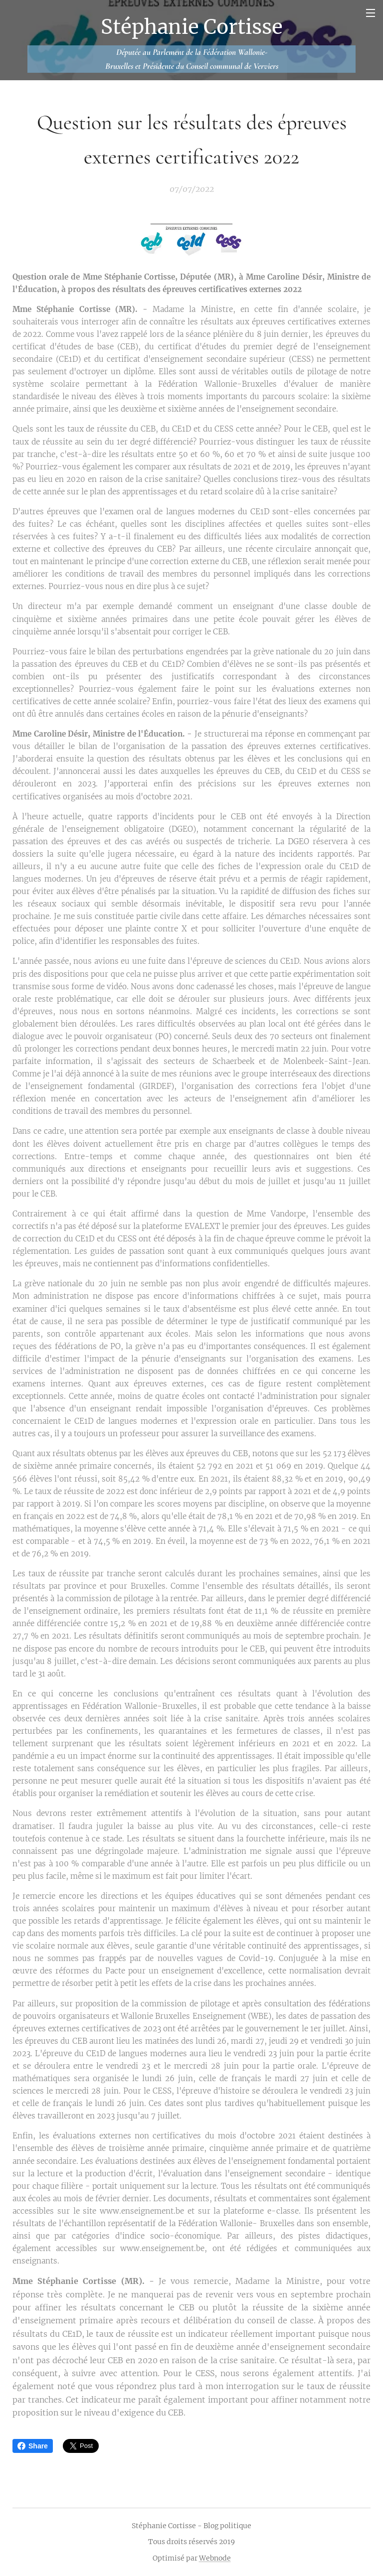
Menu (370, 12)
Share (32, 2446)
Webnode (215, 2558)
